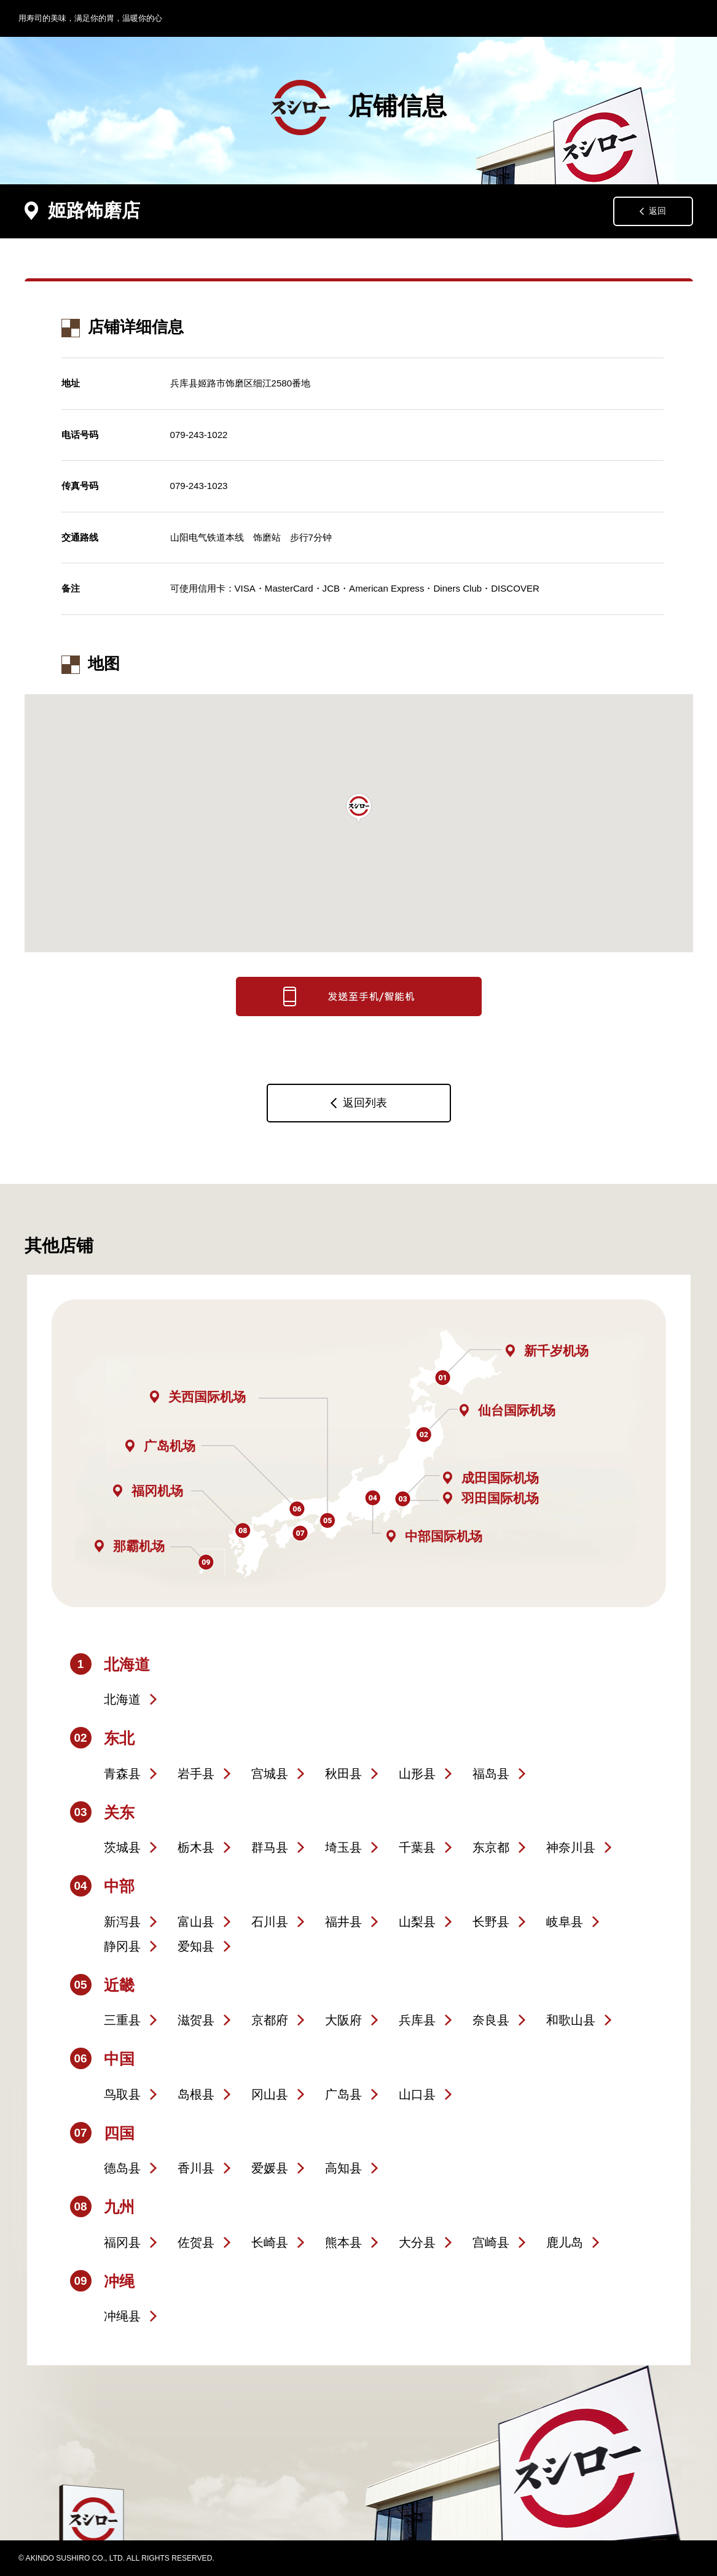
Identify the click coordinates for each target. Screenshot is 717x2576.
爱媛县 (269, 2168)
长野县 (490, 1921)
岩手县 (196, 1773)
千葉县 (417, 1847)
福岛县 (490, 1773)
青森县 (122, 1773)
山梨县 (417, 1921)
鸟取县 (122, 2094)
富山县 (196, 1921)
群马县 (269, 1847)
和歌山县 (570, 2020)
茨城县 (122, 1847)
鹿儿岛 (564, 2242)
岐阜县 (564, 1921)
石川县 (269, 1921)
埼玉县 (343, 1847)
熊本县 (343, 2242)
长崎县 (269, 2242)
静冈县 (122, 1946)
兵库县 (417, 2020)
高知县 (343, 2168)
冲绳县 (122, 2316)
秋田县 (343, 1773)
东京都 (490, 1847)
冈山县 (269, 2094)
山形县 (417, 1773)
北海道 (122, 1699)
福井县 (343, 1921)
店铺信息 (359, 107)
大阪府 (343, 2020)
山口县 (417, 2094)
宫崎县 (490, 2242)
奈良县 (490, 2020)
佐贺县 (196, 2242)
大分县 (417, 2242)
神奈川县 (570, 1847)
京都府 (269, 2020)
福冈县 (122, 2242)
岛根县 (196, 2094)
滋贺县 (196, 2020)
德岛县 (122, 2168)
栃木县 (196, 1847)
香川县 (196, 2168)
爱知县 (196, 1946)
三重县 (122, 2020)
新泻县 (122, 1921)
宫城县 (269, 1773)
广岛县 (343, 2094)
